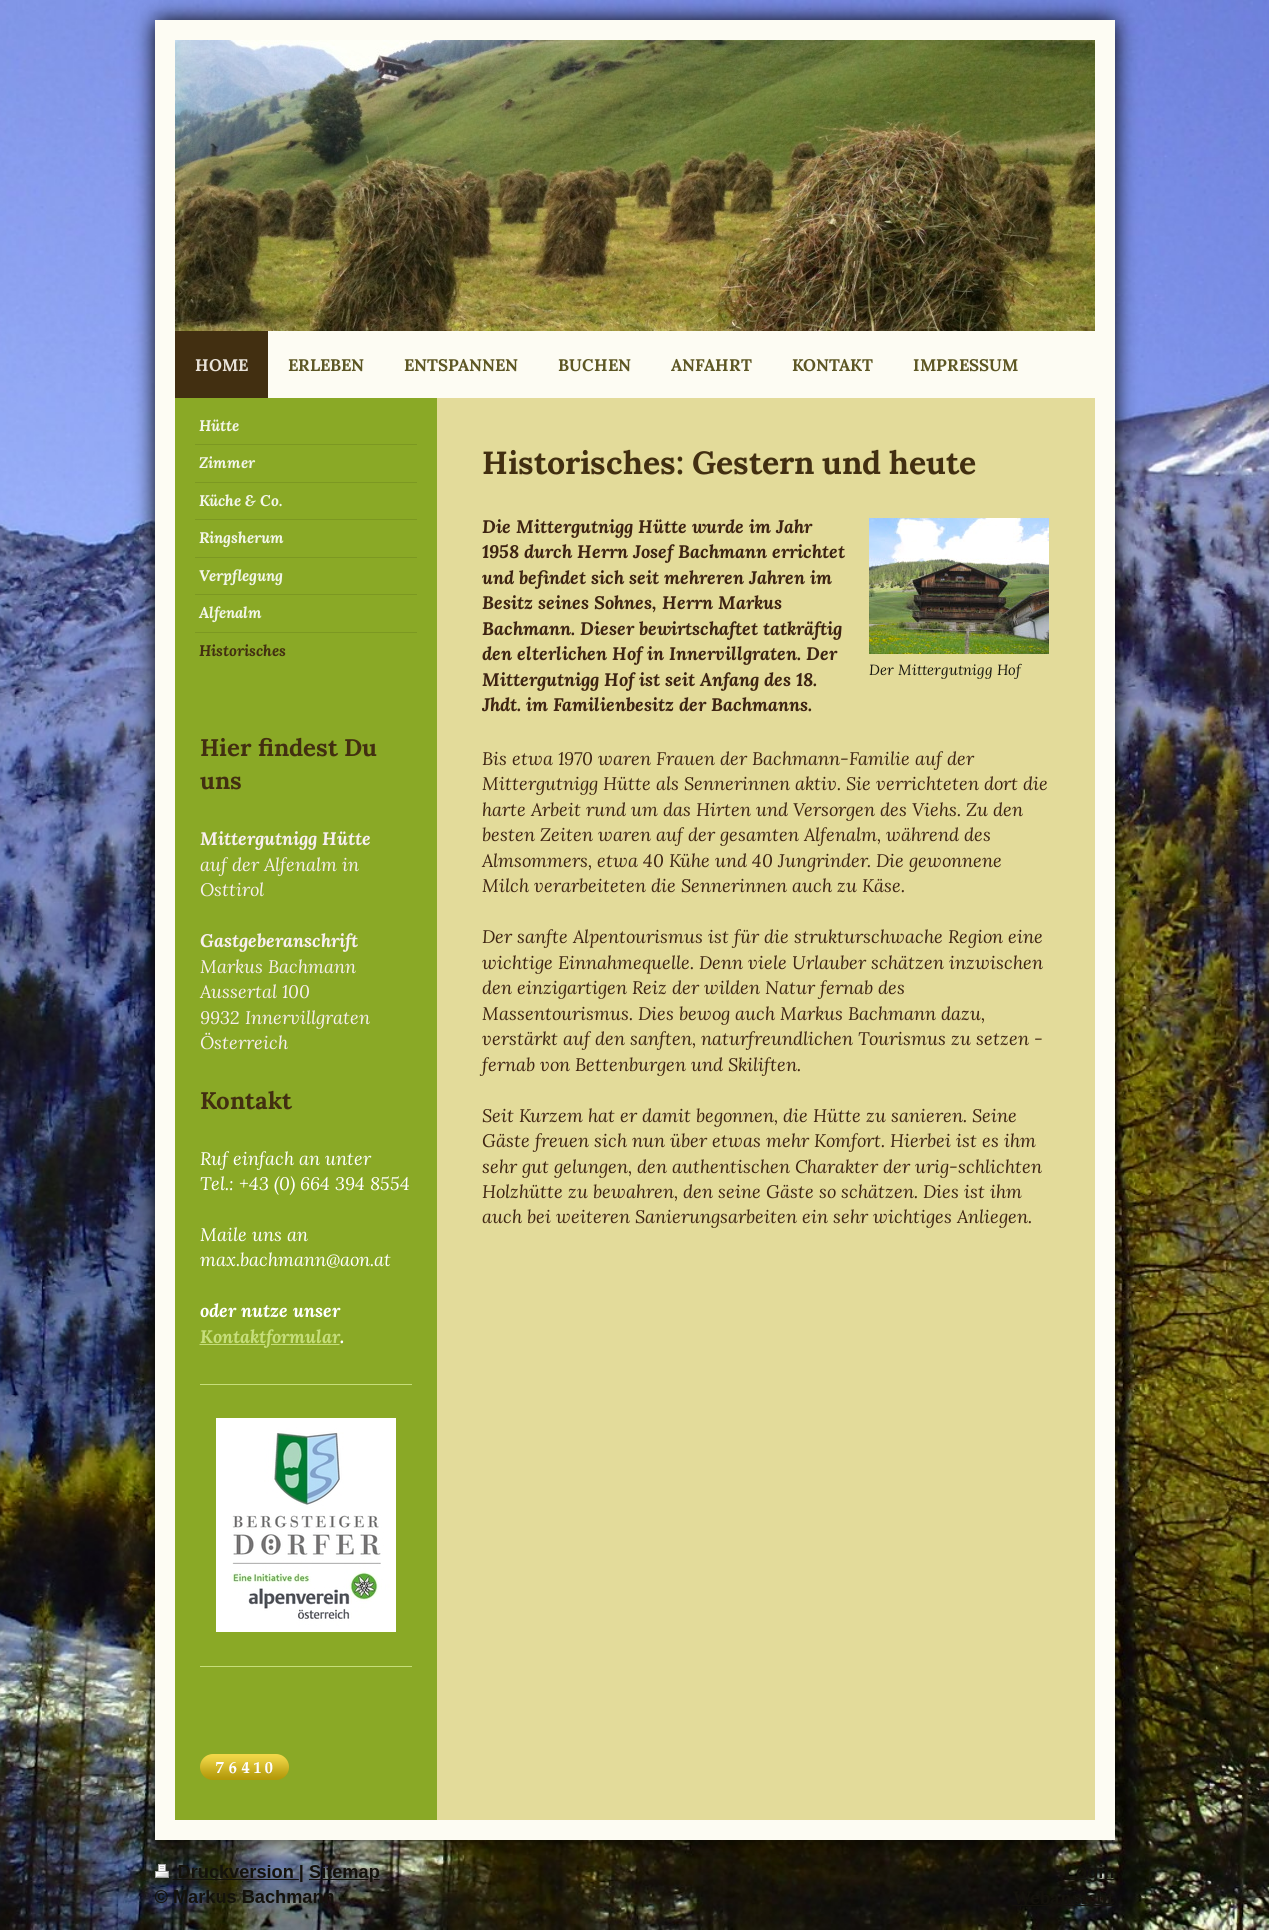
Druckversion (227, 1872)
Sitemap (344, 1872)
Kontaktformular (270, 1336)
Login (1090, 1872)
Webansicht (1064, 1897)
